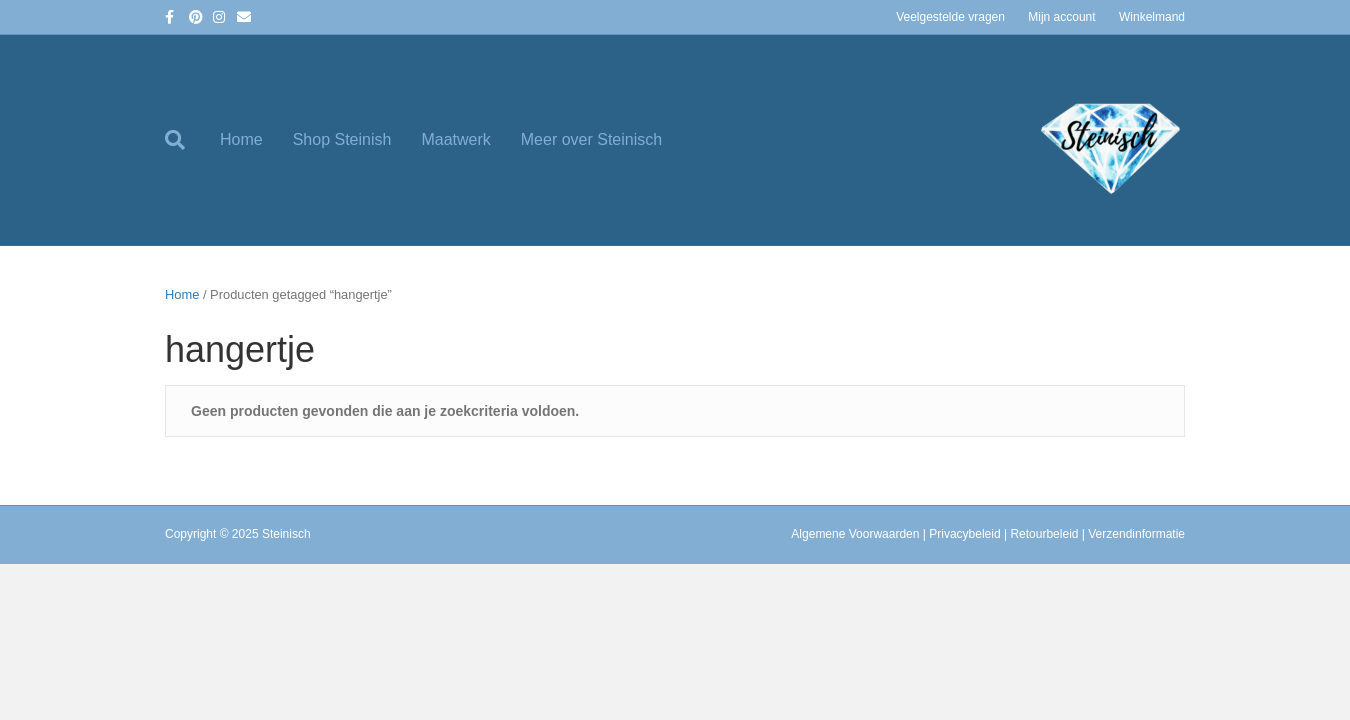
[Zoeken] (185, 140)
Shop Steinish (342, 139)
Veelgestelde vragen (950, 17)
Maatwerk (455, 139)
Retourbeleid (1044, 534)
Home (241, 139)
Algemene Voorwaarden (855, 534)
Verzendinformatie (1136, 534)
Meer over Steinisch (591, 139)
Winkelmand (1152, 17)
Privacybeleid (964, 534)
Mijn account (1061, 17)
